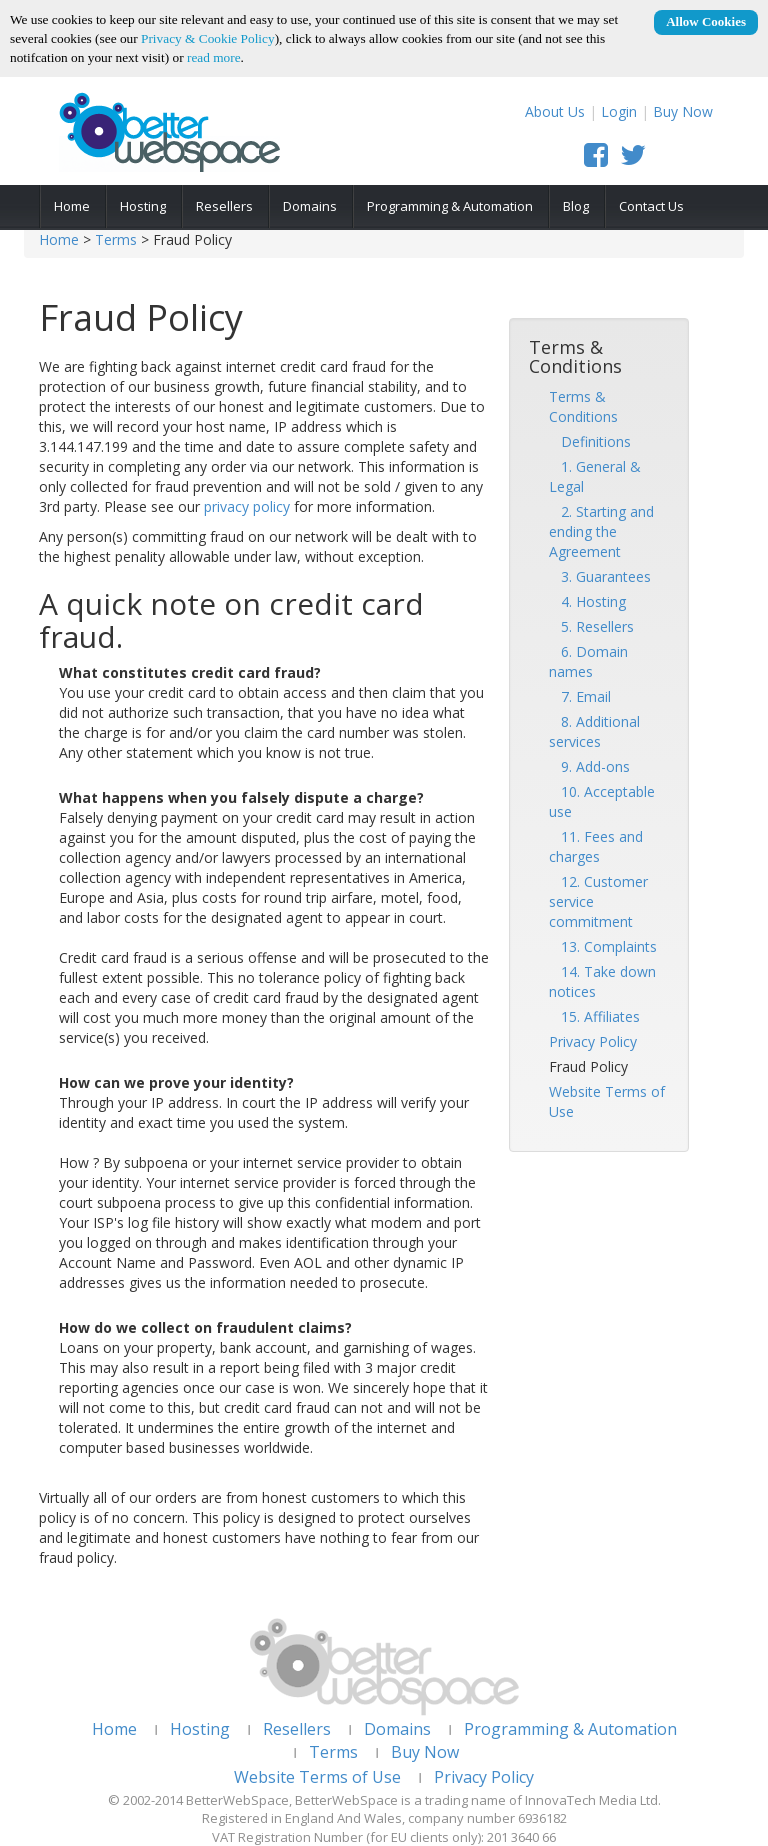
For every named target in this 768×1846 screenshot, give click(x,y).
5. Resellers (591, 626)
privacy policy (247, 506)
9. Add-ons (589, 766)
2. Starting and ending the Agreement (601, 531)
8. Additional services (594, 731)
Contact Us (651, 206)
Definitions (590, 441)
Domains (310, 206)
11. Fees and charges (596, 846)
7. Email (580, 696)
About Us (555, 111)
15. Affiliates (594, 1016)
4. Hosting (587, 601)
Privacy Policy (593, 1041)
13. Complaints (603, 946)
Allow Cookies (706, 21)
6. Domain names (588, 661)
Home (72, 206)
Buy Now (683, 111)
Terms (116, 239)
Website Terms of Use (317, 1777)
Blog (576, 206)
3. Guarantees (600, 576)
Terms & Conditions (583, 406)
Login (619, 111)
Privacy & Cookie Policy (208, 38)
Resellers (224, 206)
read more (214, 57)
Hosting (143, 206)
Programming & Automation (450, 206)
